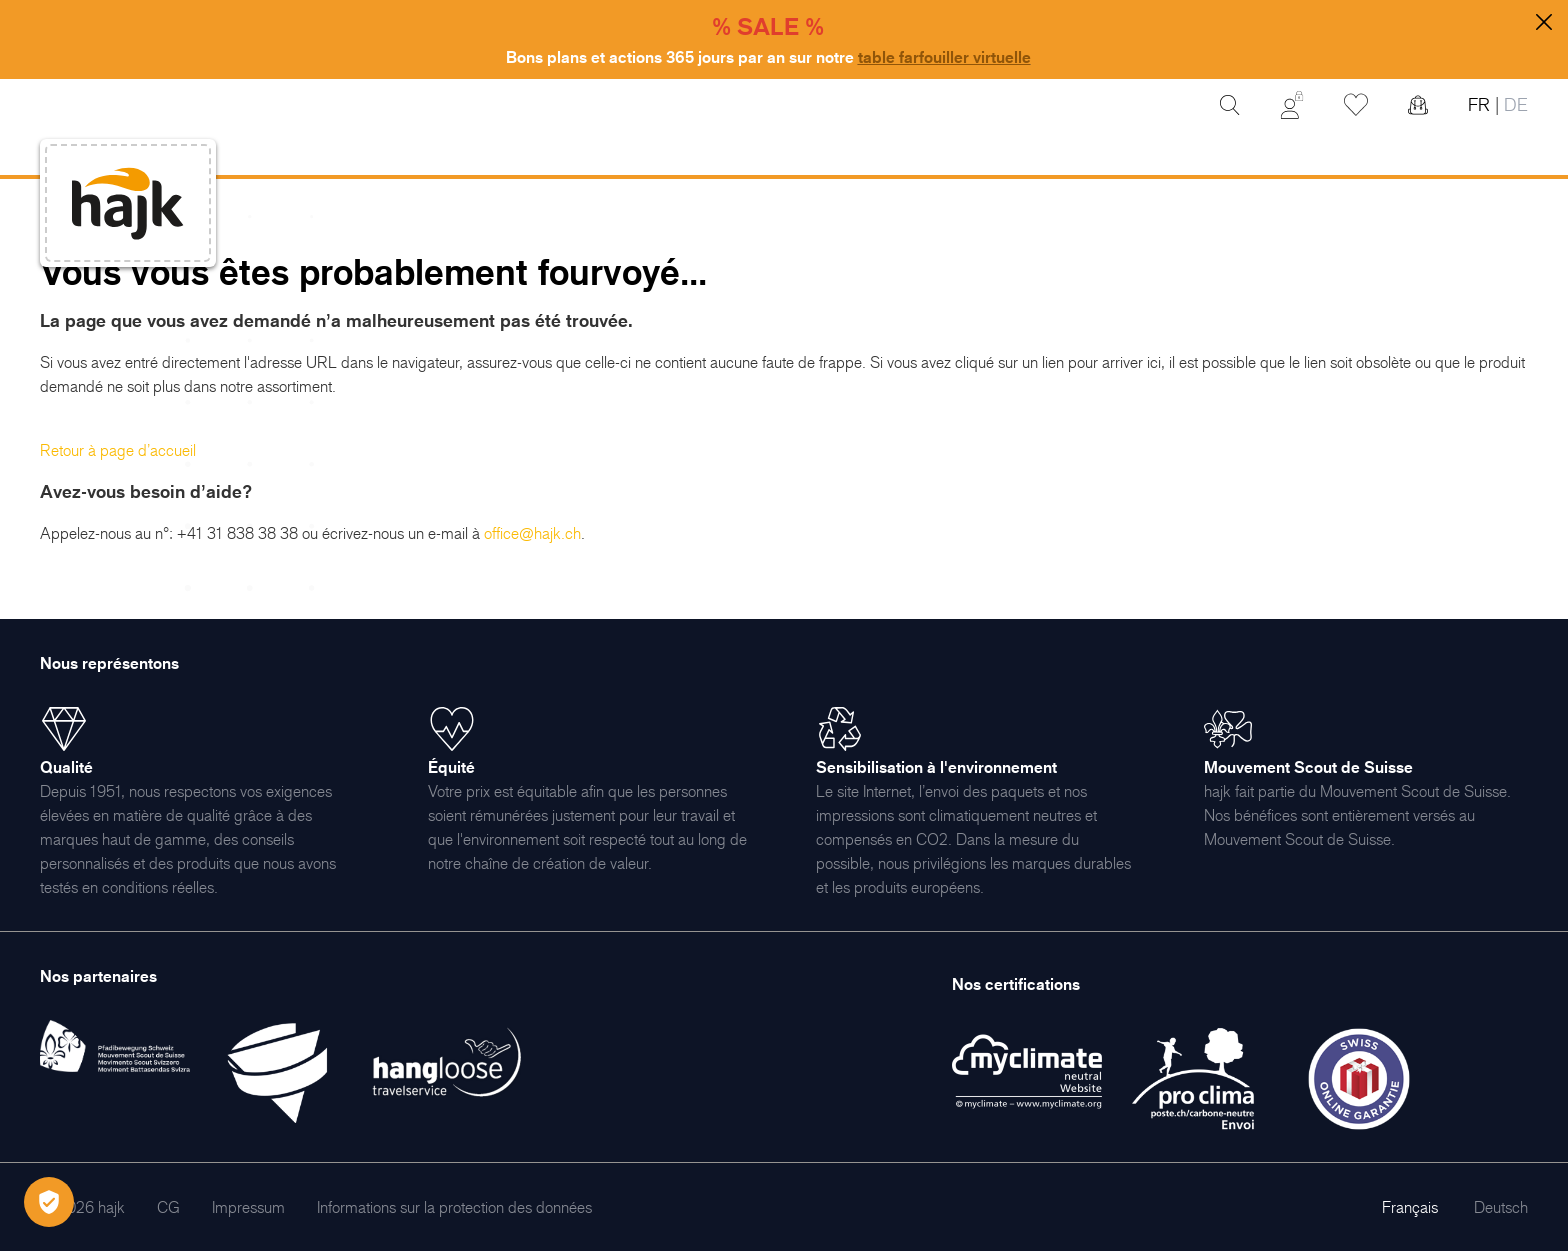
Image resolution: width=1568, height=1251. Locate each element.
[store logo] (128, 203)
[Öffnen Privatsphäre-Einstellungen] (49, 1202)
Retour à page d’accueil (118, 450)
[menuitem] (168, 1207)
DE (1513, 104)
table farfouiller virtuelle (944, 57)
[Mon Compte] (1292, 105)
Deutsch (1501, 1207)
